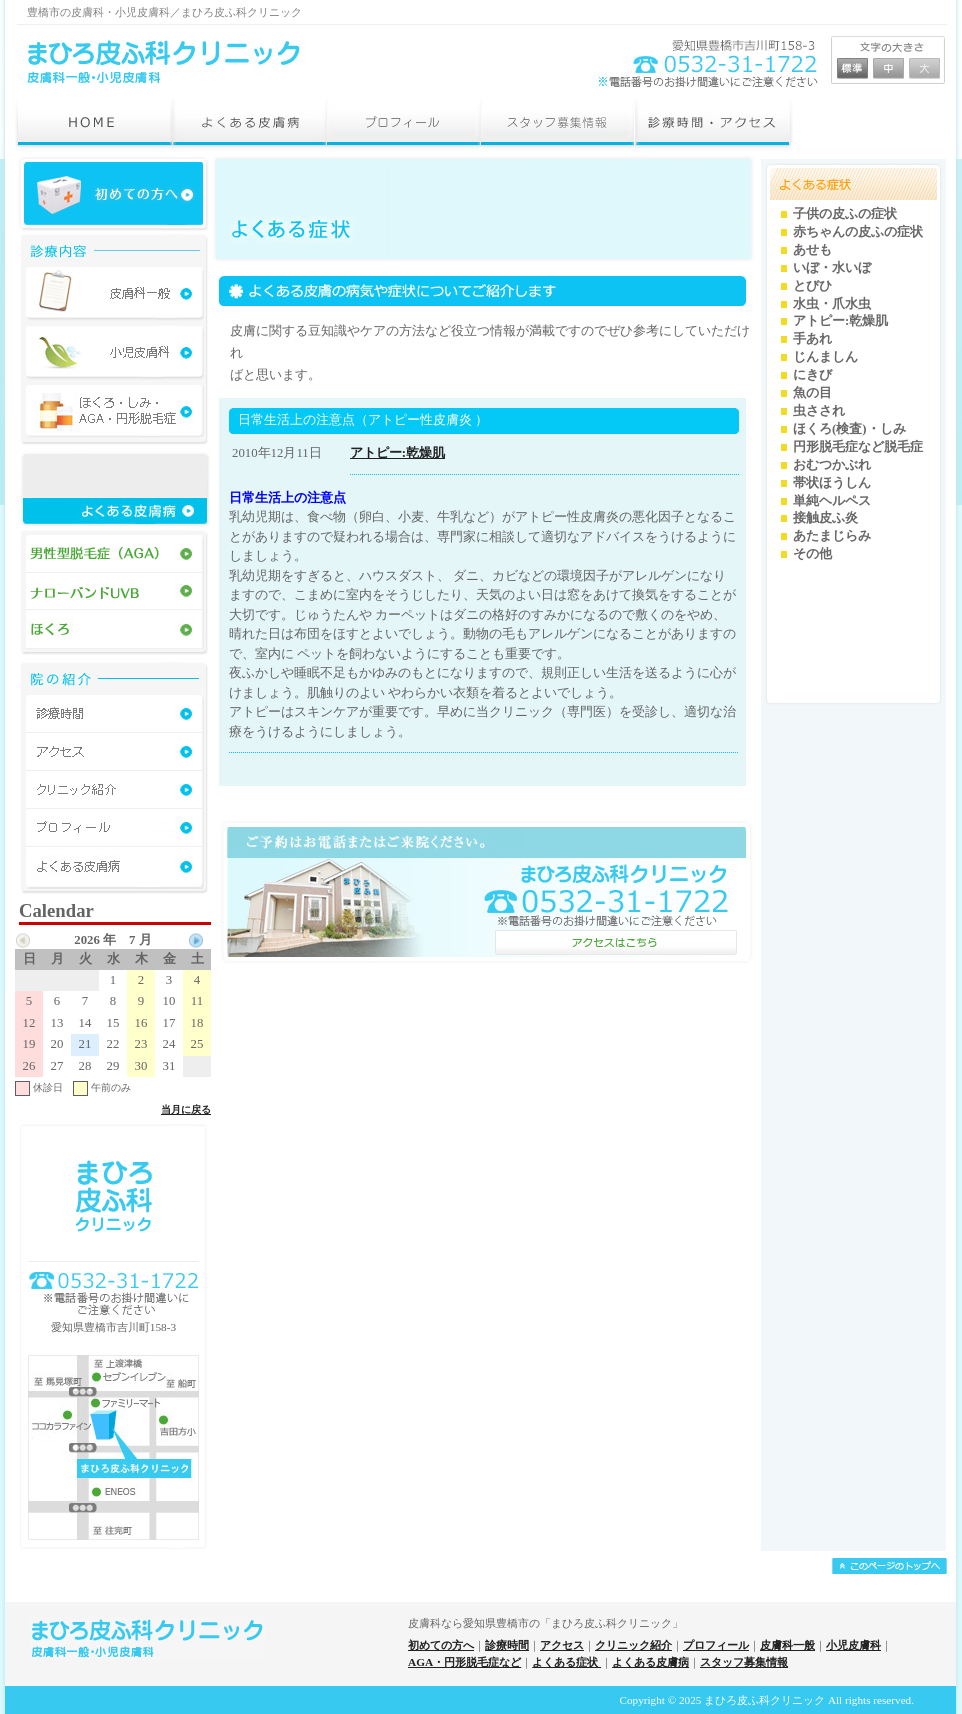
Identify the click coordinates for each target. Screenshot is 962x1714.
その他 (812, 554)
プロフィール (716, 1645)
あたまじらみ (832, 536)
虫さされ (819, 411)
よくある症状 (566, 1662)
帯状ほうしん (832, 483)
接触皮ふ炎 (825, 518)
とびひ (812, 286)
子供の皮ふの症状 (845, 214)
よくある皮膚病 (650, 1662)
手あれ (812, 339)
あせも (812, 250)
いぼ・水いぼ (832, 268)
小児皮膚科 (853, 1645)
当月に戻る (186, 1109)
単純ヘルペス (832, 501)
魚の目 (812, 393)
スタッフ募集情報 (744, 1662)
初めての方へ (441, 1645)
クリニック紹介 (633, 1645)
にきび (812, 375)
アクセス (562, 1645)
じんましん (825, 357)
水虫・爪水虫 (832, 304)
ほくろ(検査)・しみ (849, 429)
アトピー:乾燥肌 (397, 453)
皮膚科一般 (787, 1645)
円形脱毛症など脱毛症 (858, 447)
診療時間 (507, 1645)
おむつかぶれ (832, 465)
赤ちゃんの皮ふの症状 (858, 232)
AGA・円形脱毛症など (464, 1662)
